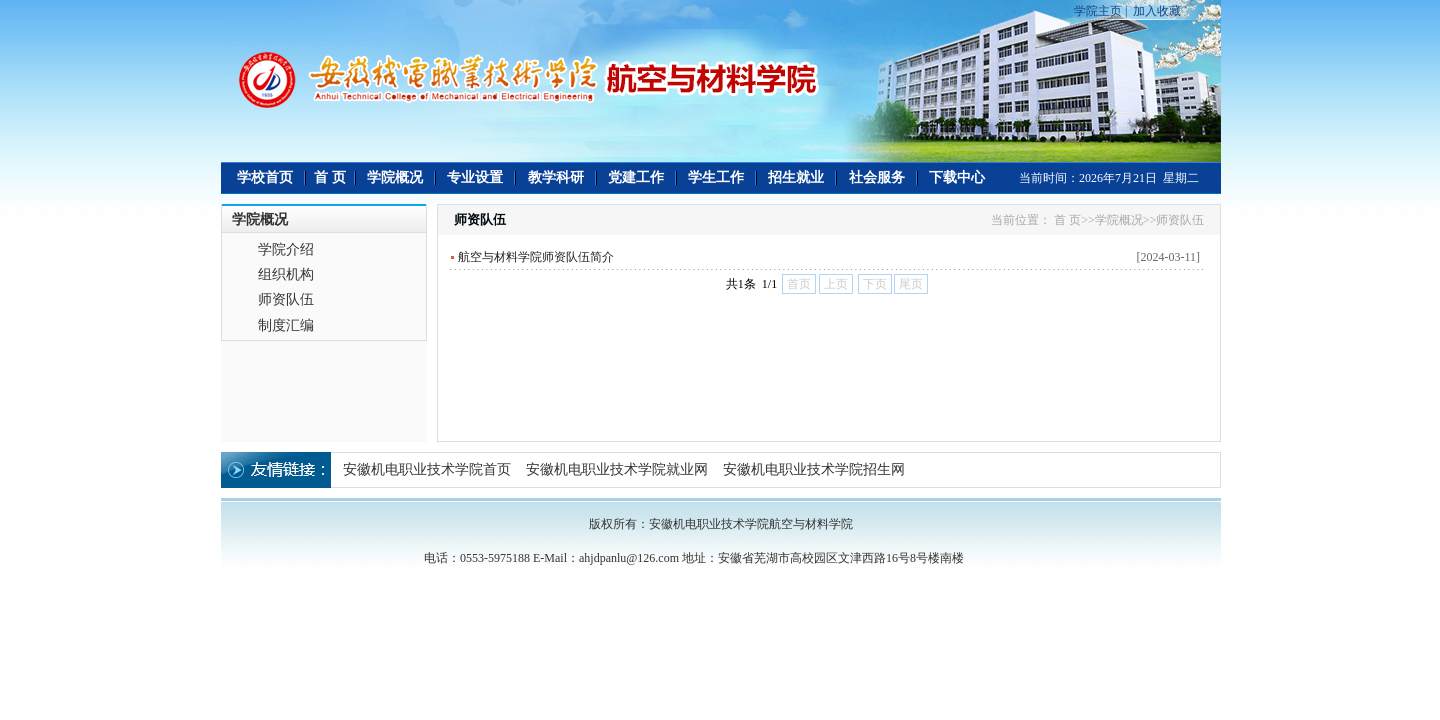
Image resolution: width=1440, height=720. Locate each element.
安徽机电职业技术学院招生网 (814, 469)
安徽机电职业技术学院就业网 (617, 469)
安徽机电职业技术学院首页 (427, 469)
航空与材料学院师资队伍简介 (536, 257)
